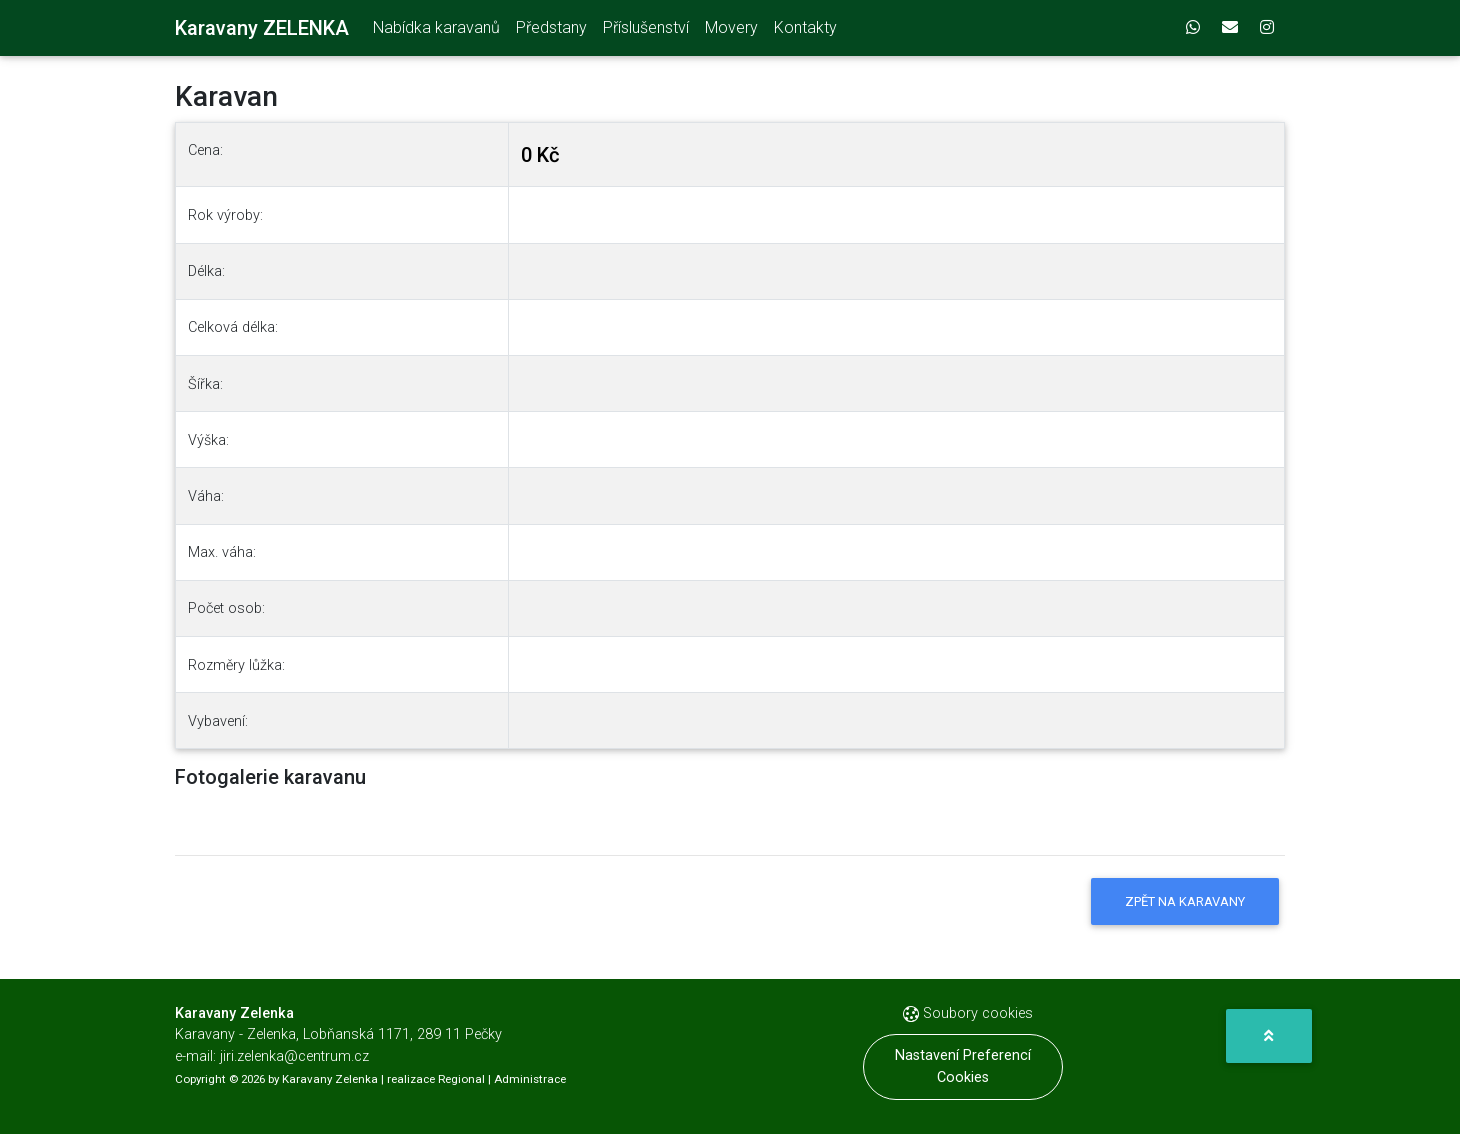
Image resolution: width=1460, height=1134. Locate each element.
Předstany (551, 31)
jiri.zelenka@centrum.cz (294, 1056)
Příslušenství (646, 31)
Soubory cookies (968, 1013)
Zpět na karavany (1185, 901)
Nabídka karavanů (436, 31)
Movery (731, 31)
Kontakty (805, 31)
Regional (461, 1079)
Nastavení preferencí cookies (963, 1066)
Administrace (530, 1079)
